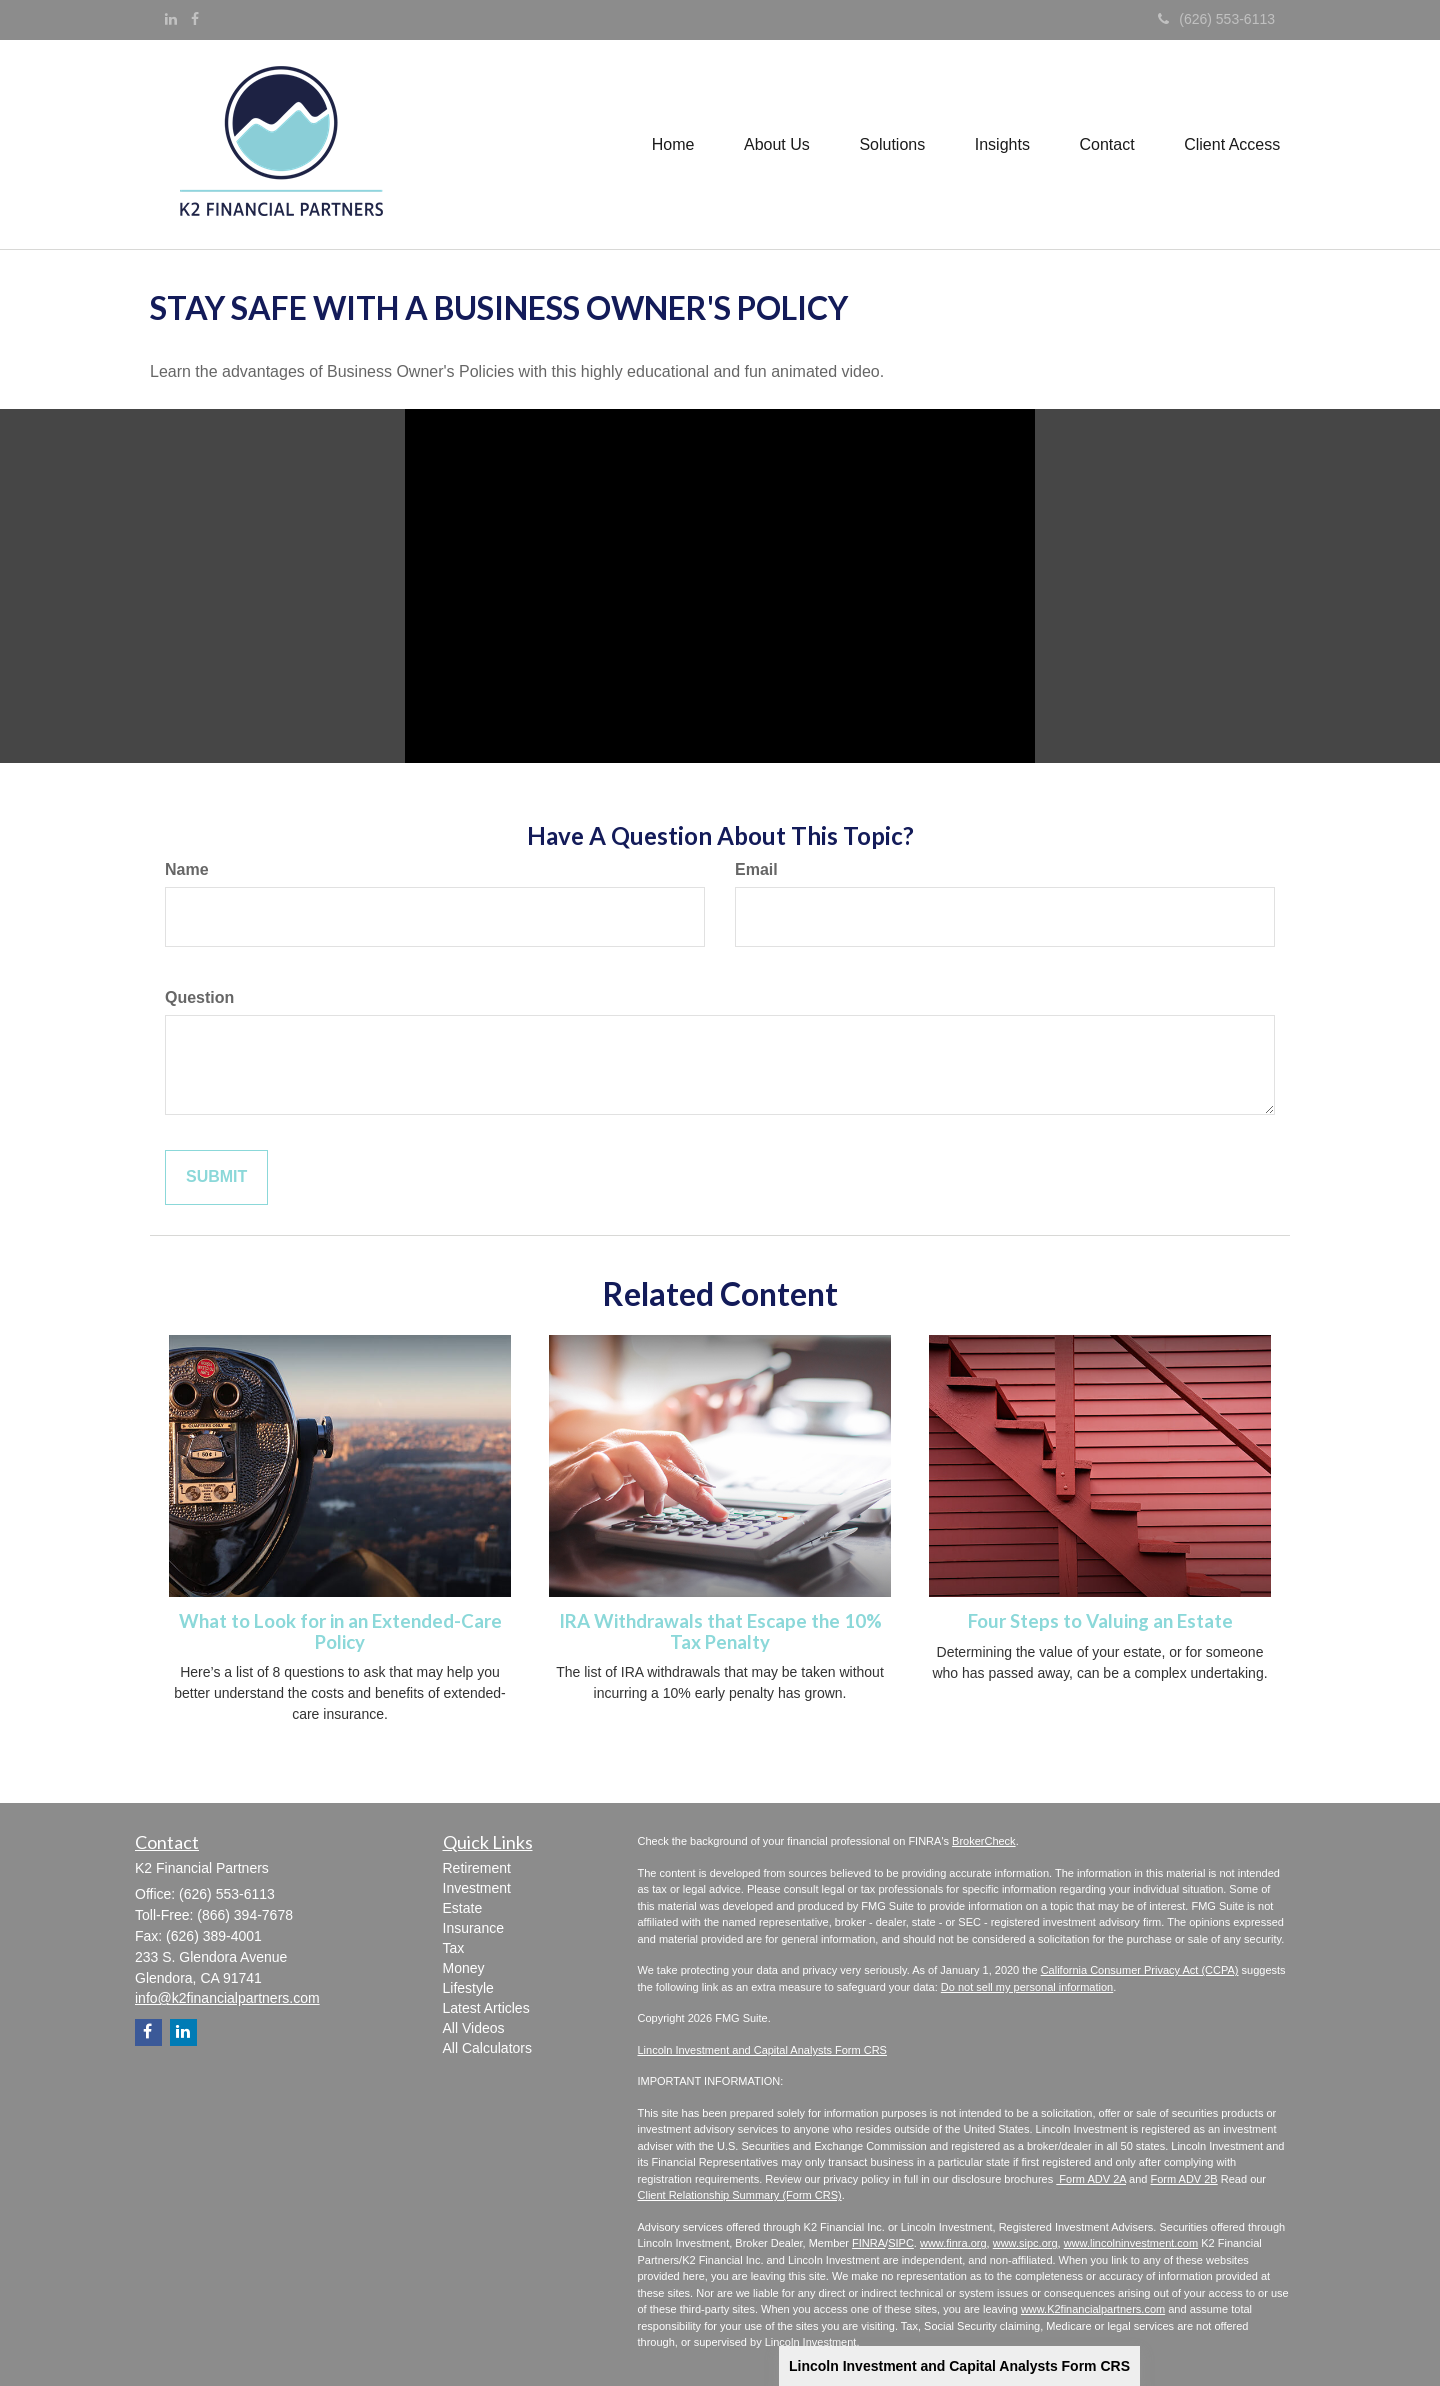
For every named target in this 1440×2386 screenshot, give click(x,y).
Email (756, 869)
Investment (477, 1888)
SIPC (901, 2243)
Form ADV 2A (1091, 2179)
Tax (454, 1948)
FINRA (868, 2243)
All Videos (474, 2028)
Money (464, 1968)
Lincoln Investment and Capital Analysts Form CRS (959, 2366)
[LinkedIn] (171, 19)
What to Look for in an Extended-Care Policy (340, 1631)
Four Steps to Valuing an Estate (1100, 1621)
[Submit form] (216, 1177)
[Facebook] (195, 19)
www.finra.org (953, 2243)
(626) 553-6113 (1216, 19)
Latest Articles (486, 2008)
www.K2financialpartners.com (1093, 2309)
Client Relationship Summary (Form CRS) (740, 2195)
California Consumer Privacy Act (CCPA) (1140, 1970)
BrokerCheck (984, 1841)
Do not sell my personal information (1027, 1987)
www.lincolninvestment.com (1131, 2243)
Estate (463, 1908)
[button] (775, 144)
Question (199, 997)
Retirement (477, 1868)
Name (187, 869)
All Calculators (487, 2048)
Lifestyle (468, 1988)
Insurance (473, 1928)
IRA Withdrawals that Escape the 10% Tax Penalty (720, 1631)
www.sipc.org (1025, 2243)
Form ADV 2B (1183, 2179)
